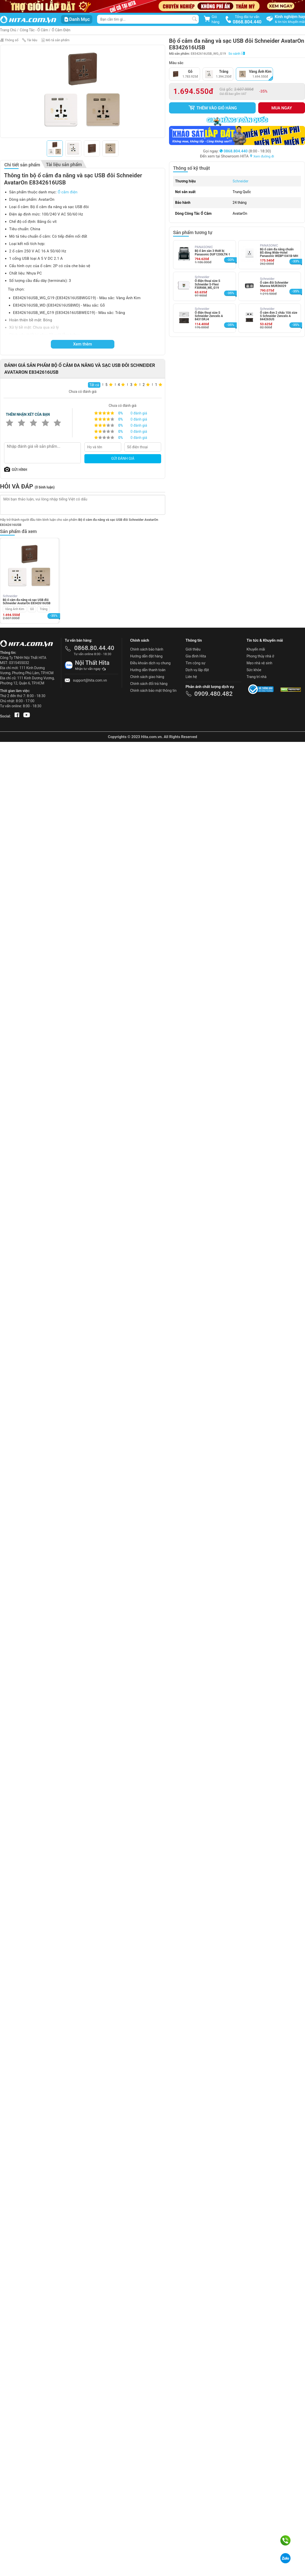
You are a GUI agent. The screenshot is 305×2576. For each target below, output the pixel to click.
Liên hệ (191, 677)
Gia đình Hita (196, 656)
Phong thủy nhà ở (260, 656)
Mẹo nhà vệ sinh (259, 663)
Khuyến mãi (256, 649)
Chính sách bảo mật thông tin (153, 690)
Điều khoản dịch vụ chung (150, 663)
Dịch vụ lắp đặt (197, 670)
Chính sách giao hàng (147, 677)
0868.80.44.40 (94, 648)
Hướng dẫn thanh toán (147, 670)
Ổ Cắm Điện (61, 30)
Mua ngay (281, 108)
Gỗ (32, 609)
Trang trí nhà (256, 677)
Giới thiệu (193, 649)
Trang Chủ (8, 30)
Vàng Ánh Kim (14, 609)
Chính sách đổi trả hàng (148, 684)
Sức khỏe (254, 670)
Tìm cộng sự (195, 663)
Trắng (43, 609)
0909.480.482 (213, 693)
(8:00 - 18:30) (245, 151)
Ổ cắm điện (68, 192)
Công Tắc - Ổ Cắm (34, 30)
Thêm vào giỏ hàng (212, 107)
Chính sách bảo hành (146, 649)
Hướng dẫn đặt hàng (146, 656)
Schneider (240, 181)
